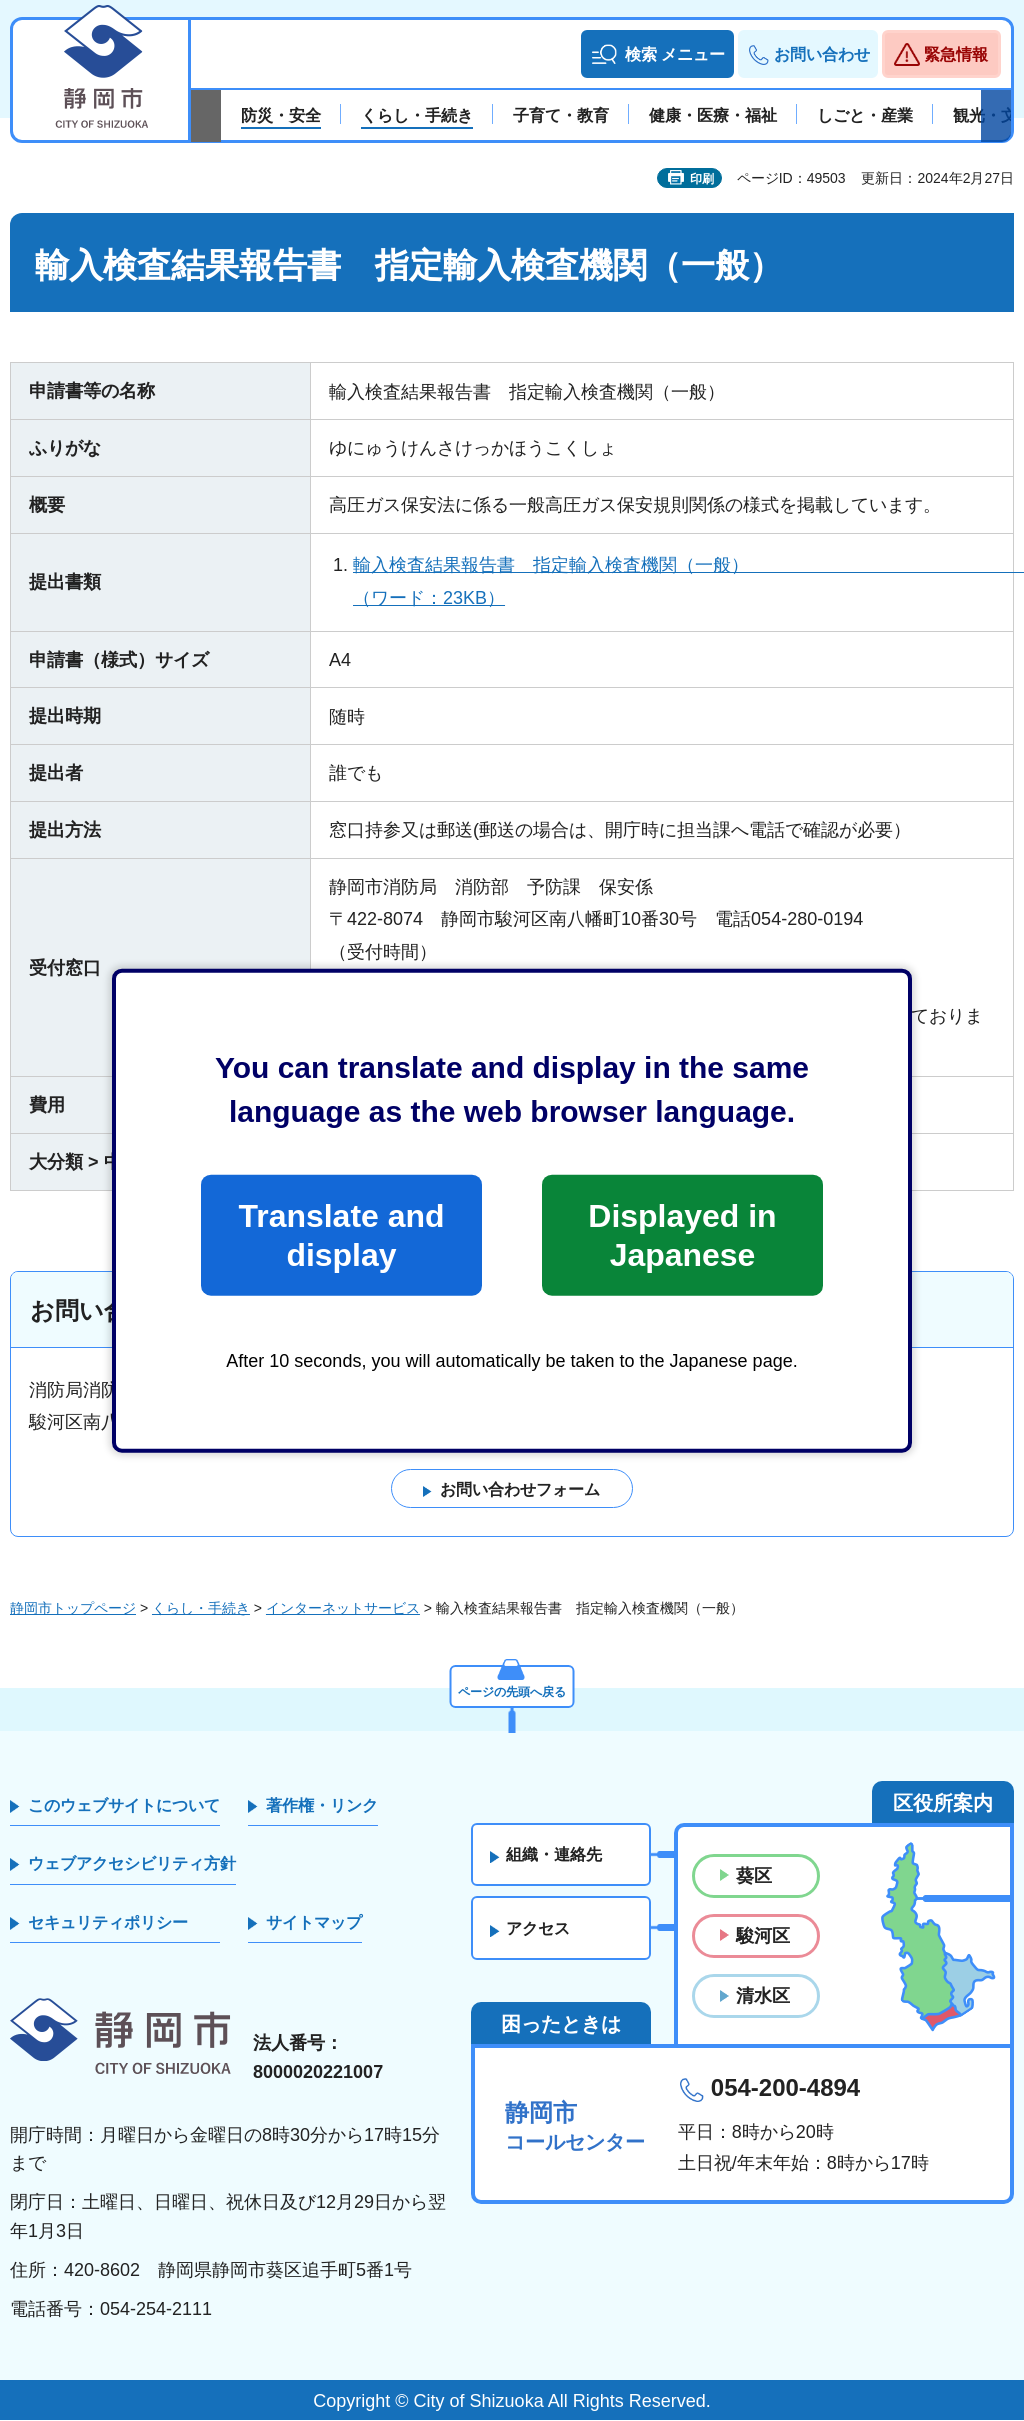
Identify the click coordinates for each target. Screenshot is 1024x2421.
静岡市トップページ (73, 1608)
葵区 (754, 1876)
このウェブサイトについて (124, 1805)
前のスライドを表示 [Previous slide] (206, 116)
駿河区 (763, 1937)
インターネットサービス (343, 1608)
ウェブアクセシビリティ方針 (132, 1864)
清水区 (763, 1997)
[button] (657, 54)
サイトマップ (314, 1922)
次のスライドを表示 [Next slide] (996, 116)
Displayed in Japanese (682, 1235)
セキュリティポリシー (108, 1922)
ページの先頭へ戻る (512, 1688)
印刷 (702, 179)
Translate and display (341, 1235)
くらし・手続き (201, 1608)
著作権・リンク (322, 1805)
